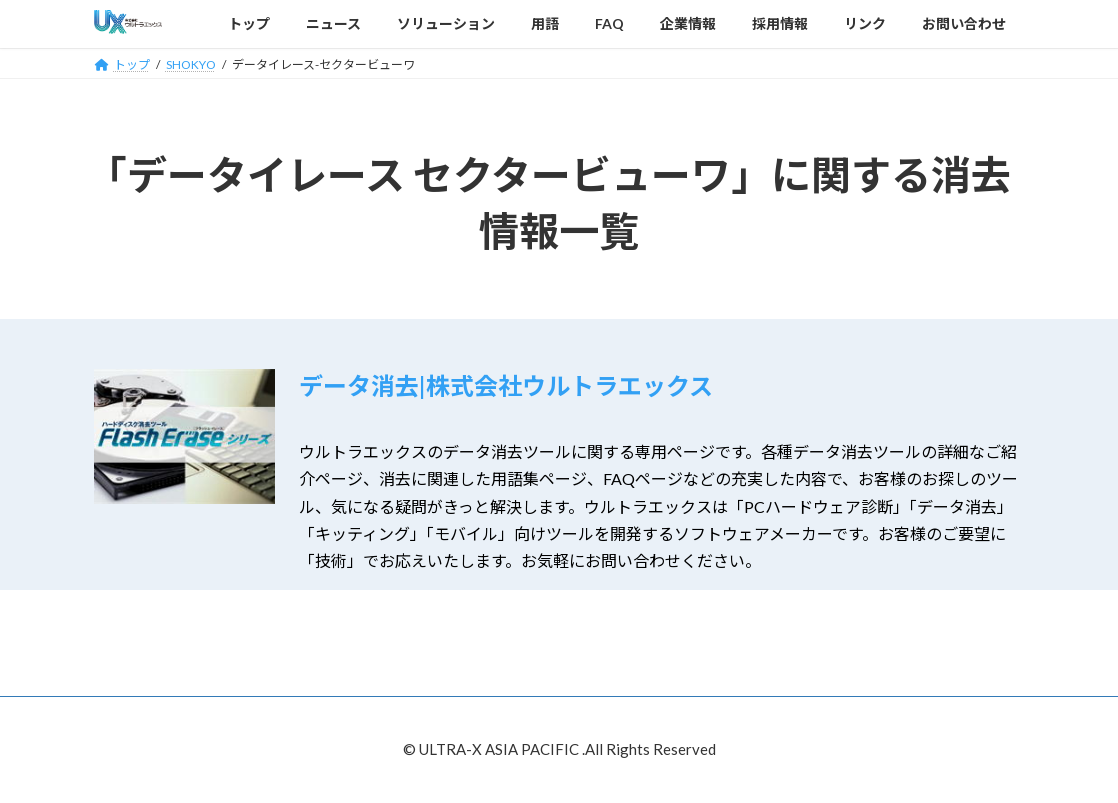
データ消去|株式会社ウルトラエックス (506, 385)
